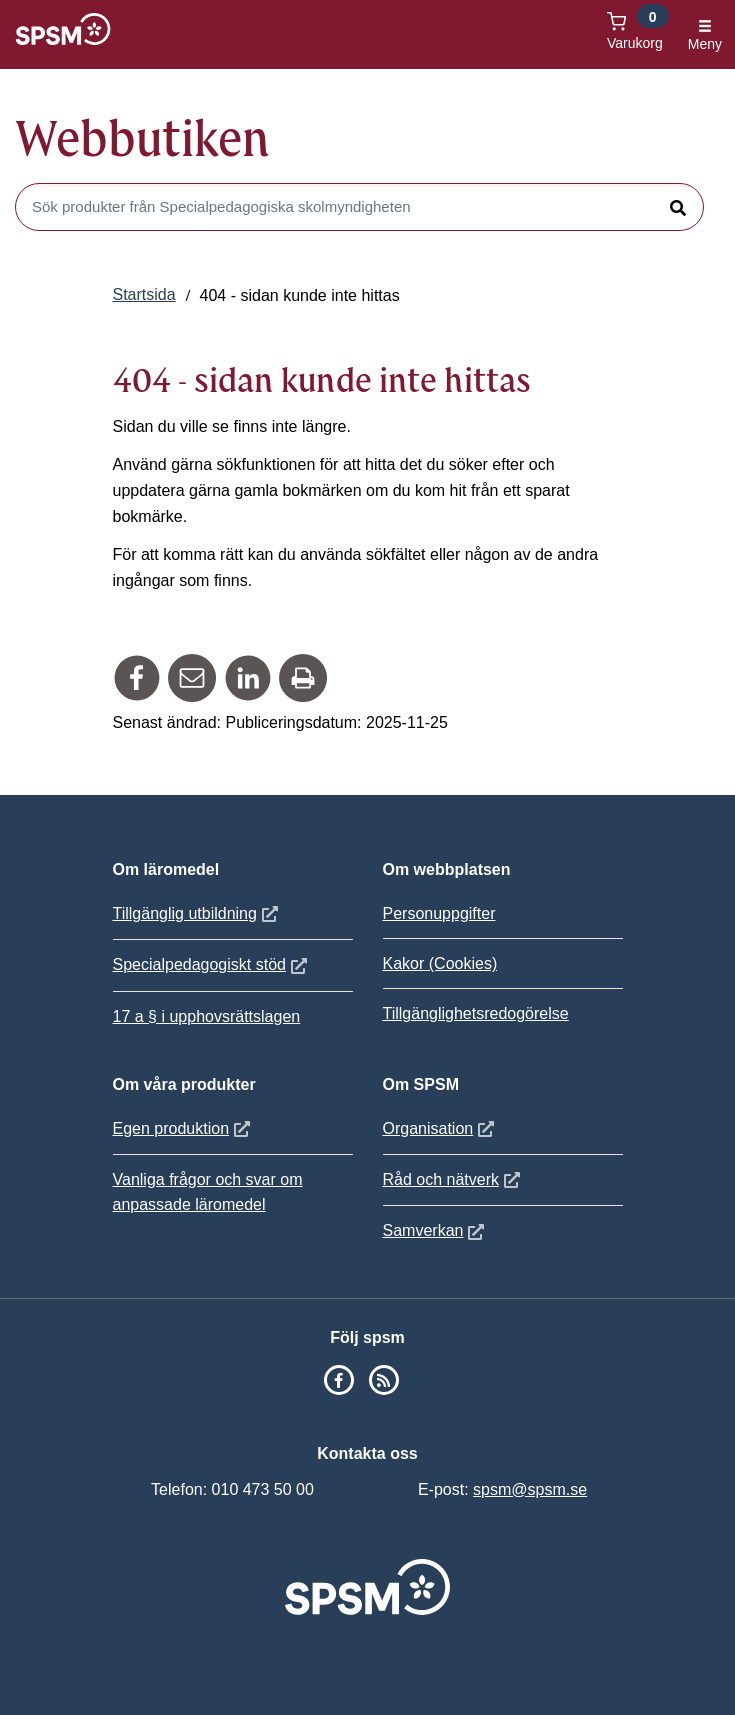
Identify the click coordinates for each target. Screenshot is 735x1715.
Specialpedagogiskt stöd (212, 964)
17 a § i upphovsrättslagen (207, 1016)
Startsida (144, 294)
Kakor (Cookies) (440, 963)
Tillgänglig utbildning (198, 913)
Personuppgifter (439, 913)
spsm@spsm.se (530, 1489)
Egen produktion (184, 1128)
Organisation (441, 1128)
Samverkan (436, 1230)
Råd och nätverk (454, 1179)
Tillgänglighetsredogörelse (476, 1013)
